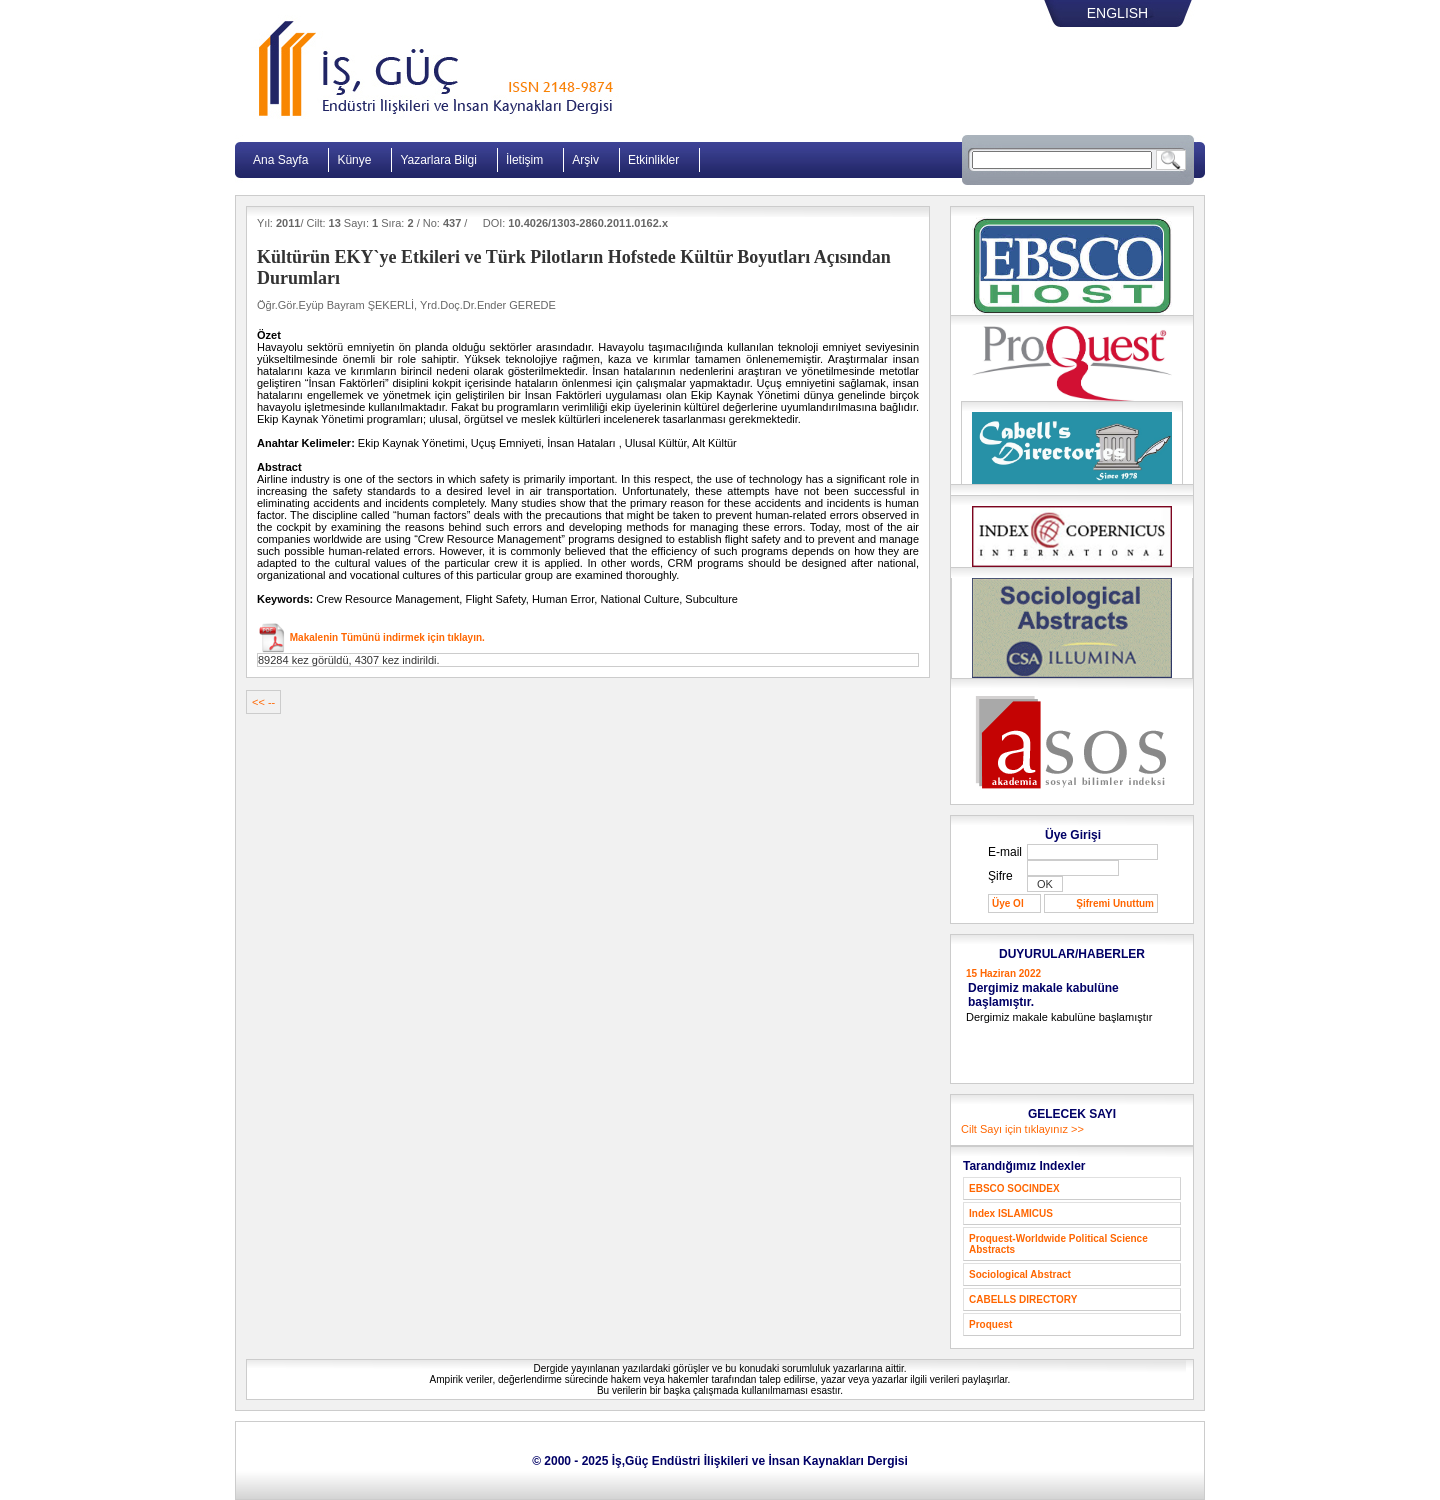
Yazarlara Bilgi (438, 160)
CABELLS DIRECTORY (1023, 1299)
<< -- (263, 702)
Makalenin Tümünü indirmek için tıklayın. (386, 637)
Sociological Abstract (1020, 1274)
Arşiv (585, 160)
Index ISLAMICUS (1011, 1213)
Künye (354, 160)
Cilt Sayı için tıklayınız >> (1022, 1129)
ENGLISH (1117, 13)
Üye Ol (1008, 903)
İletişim (524, 160)
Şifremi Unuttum (1115, 903)
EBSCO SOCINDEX (1014, 1188)
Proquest (990, 1324)
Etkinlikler (653, 160)
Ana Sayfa (280, 160)
